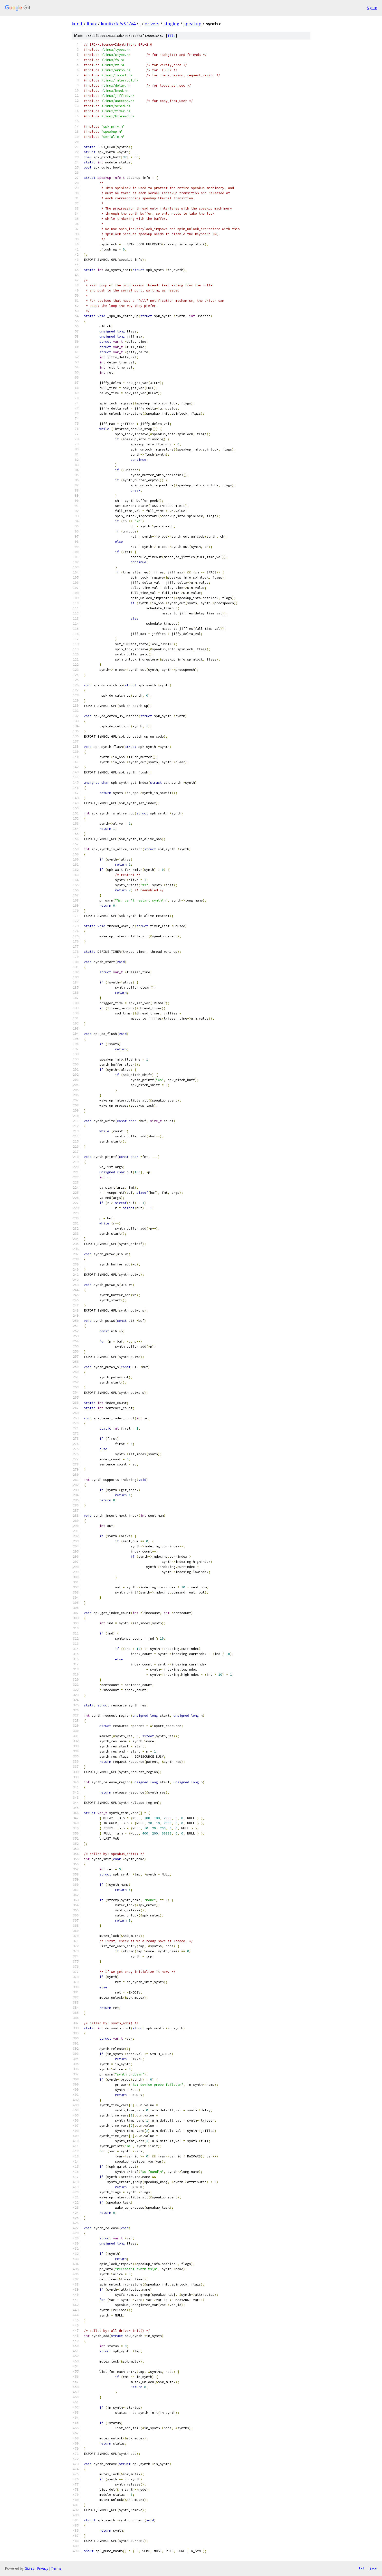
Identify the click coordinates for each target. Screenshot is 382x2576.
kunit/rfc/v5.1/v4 (118, 24)
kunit (77, 24)
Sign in (372, 7)
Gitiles (29, 2568)
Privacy (42, 2568)
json (373, 2568)
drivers (152, 24)
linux (92, 24)
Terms (56, 2568)
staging (171, 24)
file (171, 36)
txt (361, 2568)
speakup (192, 24)
